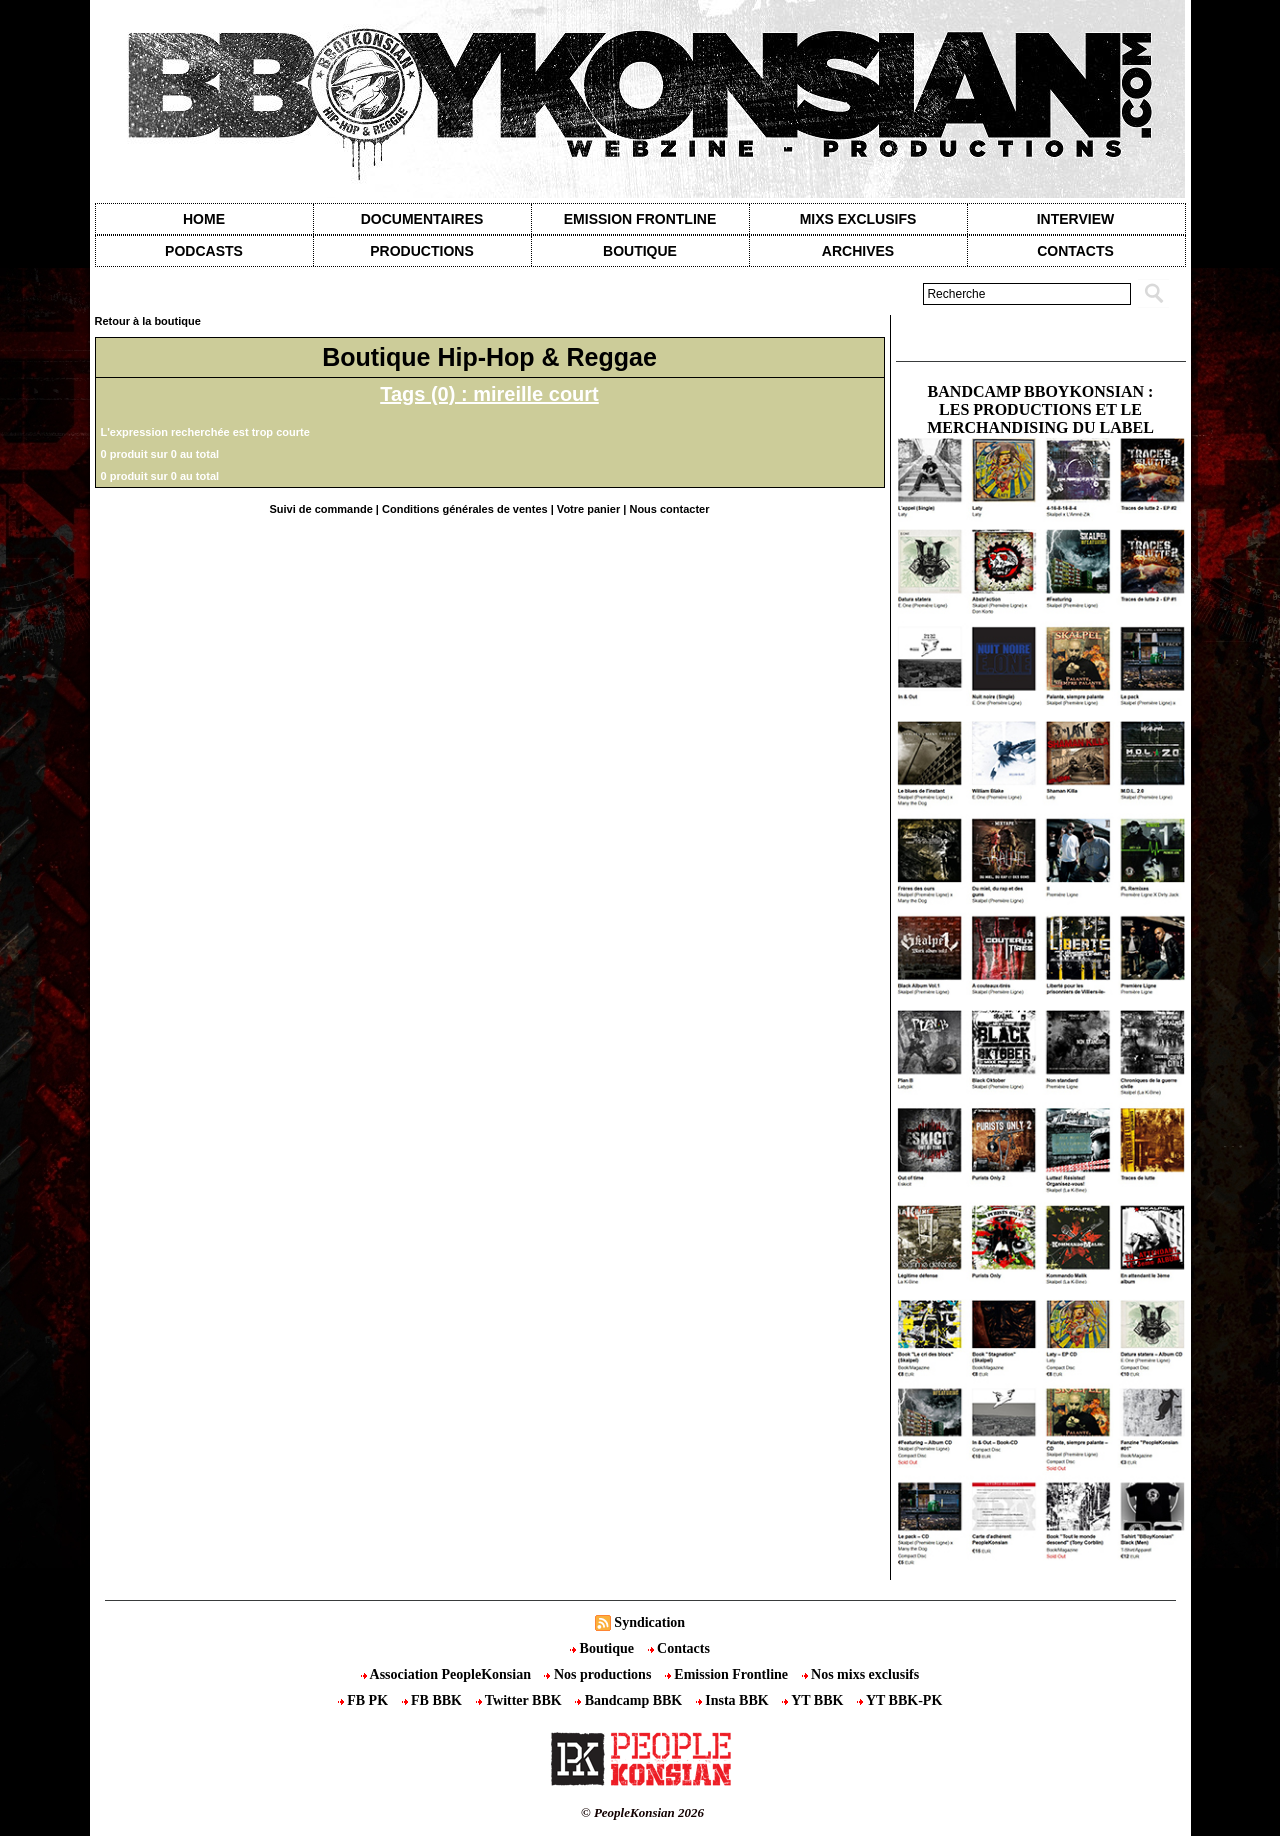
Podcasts (204, 251)
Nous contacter (669, 509)
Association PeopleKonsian (448, 1674)
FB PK (365, 1700)
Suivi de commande (320, 509)
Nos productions (599, 1674)
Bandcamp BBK (630, 1700)
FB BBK (434, 1700)
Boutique (640, 251)
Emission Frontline (640, 219)
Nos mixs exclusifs (861, 1674)
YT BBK (814, 1700)
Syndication (649, 1622)
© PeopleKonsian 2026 (642, 1812)
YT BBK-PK (899, 1700)
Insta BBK (734, 1700)
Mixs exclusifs (858, 219)
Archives (858, 251)
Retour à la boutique (148, 321)
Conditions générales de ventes (465, 509)
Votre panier (588, 509)
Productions (421, 251)
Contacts (679, 1648)
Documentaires (422, 219)
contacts (1075, 251)
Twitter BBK (521, 1700)
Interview (1076, 219)
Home (204, 219)
